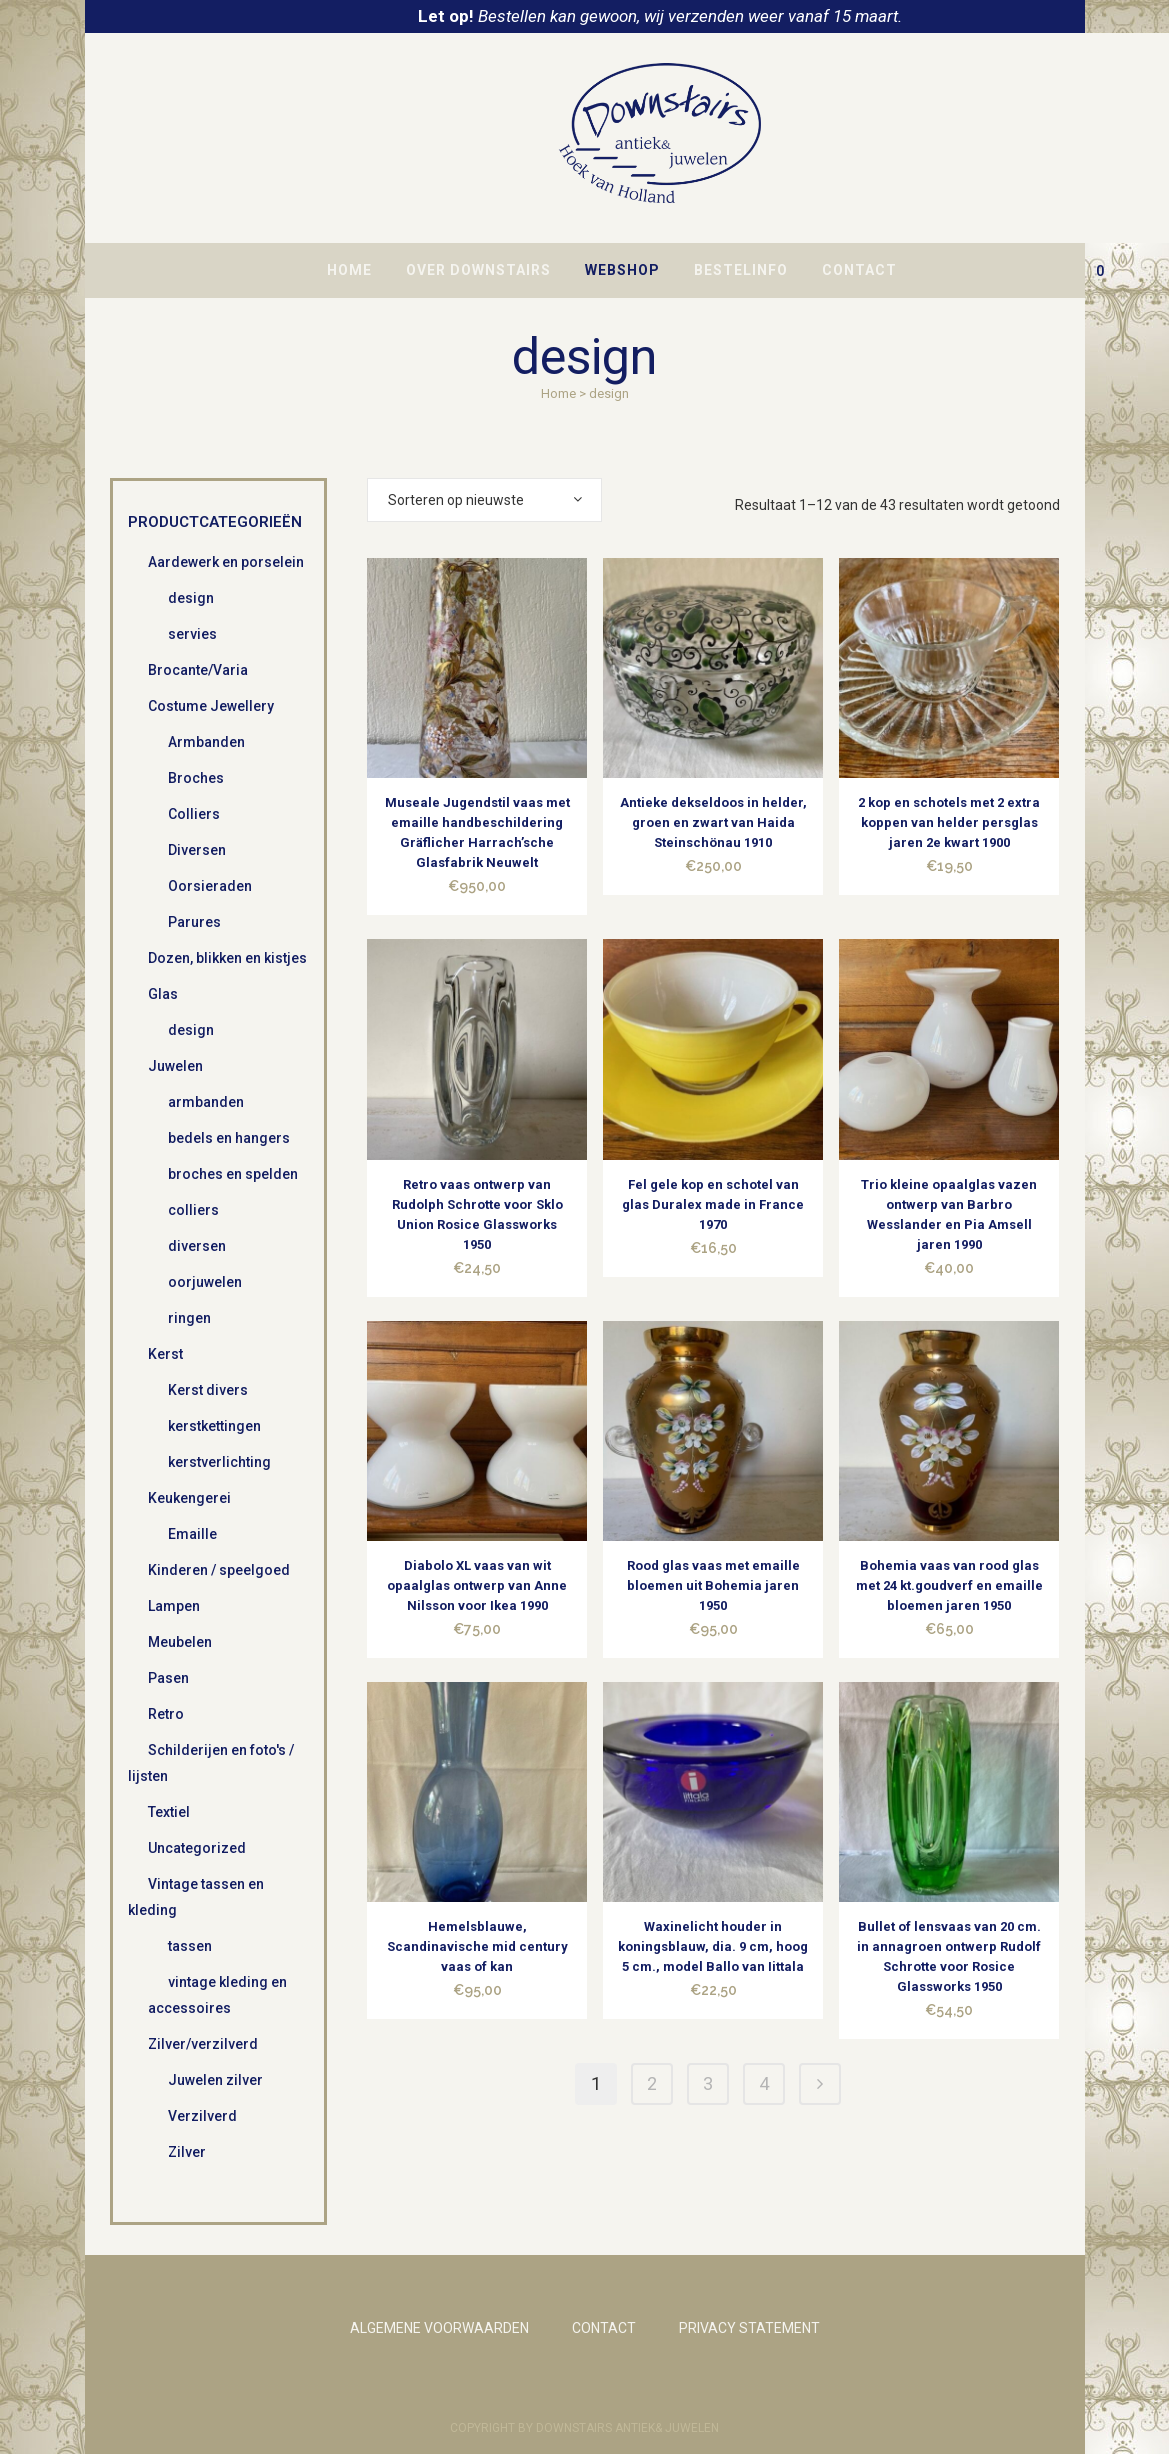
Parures (194, 922)
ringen (189, 1318)
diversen (197, 1246)
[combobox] (484, 500)
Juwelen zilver (215, 2080)
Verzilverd (202, 2116)
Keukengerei (189, 1498)
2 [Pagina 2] (652, 2083)
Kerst (165, 1354)
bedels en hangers (229, 1138)
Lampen (174, 1606)
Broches (196, 778)
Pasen (168, 1678)
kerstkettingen (214, 1426)
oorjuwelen (205, 1282)
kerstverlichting (219, 1462)
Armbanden (206, 742)
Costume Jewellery (211, 706)
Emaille (192, 1534)
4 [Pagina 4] (764, 2083)
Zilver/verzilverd (203, 2044)
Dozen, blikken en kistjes (227, 958)
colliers (193, 1210)
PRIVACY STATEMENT (749, 2328)
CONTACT (604, 2328)
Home (558, 393)
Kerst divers (208, 1390)
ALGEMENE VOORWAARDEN (439, 2328)
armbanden (206, 1102)
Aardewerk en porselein (226, 562)
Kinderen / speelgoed (219, 1570)
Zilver (187, 2152)
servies (192, 634)
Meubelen (180, 1642)
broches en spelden (233, 1174)
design (191, 598)
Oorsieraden (210, 886)
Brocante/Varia (198, 670)
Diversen (197, 850)
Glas (163, 994)
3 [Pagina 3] (708, 2083)
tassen (190, 1946)
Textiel (169, 1812)
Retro (166, 1714)
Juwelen (175, 1066)
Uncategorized (197, 1848)
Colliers (194, 814)
